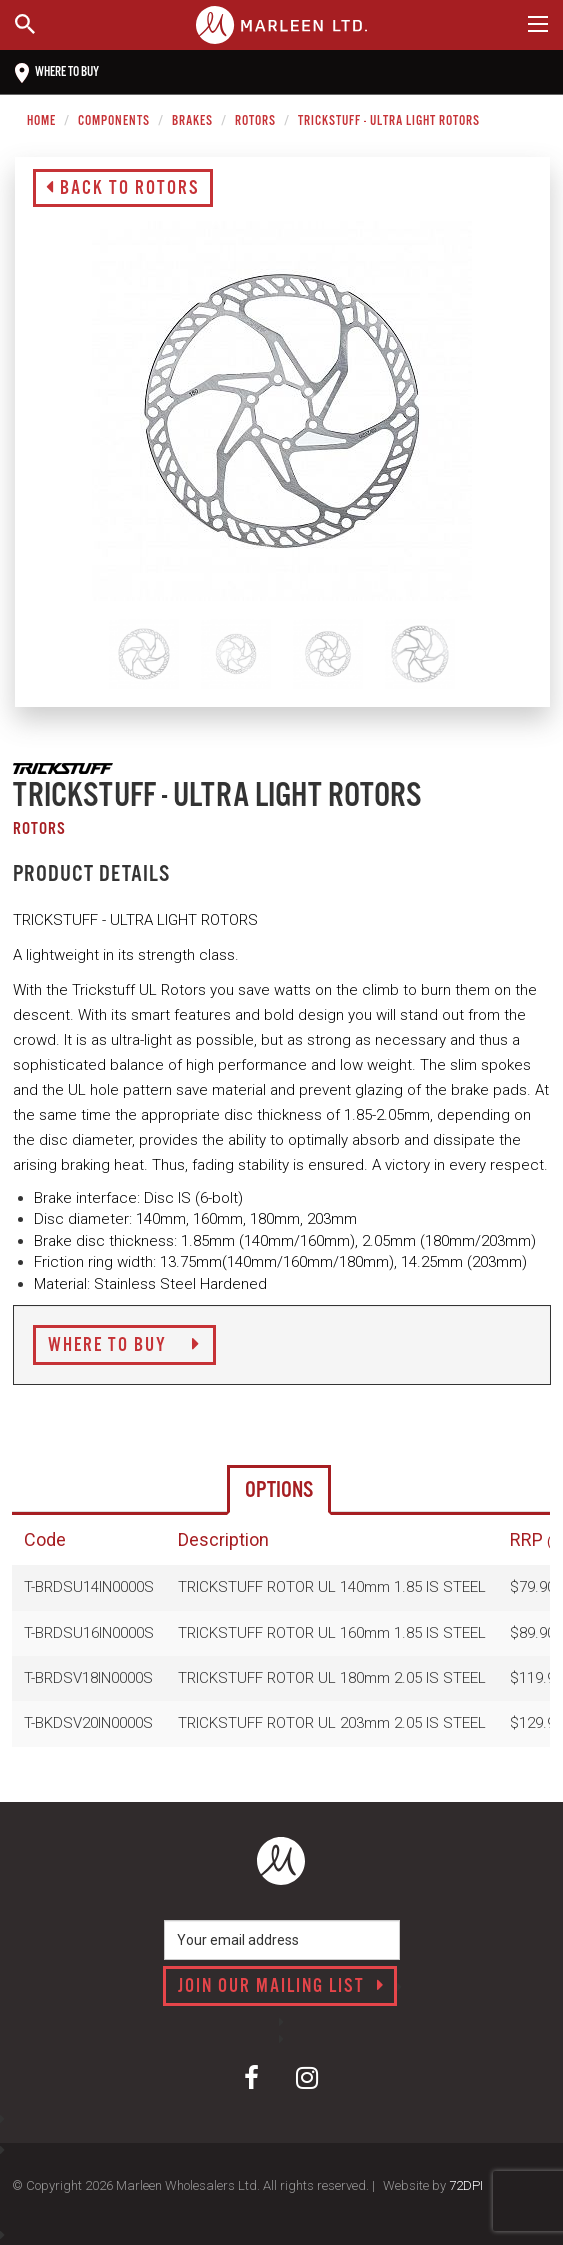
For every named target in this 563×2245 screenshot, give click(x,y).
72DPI (466, 2185)
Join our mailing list (281, 1987)
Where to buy (57, 73)
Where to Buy (124, 1346)
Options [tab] (279, 1490)
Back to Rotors (123, 189)
